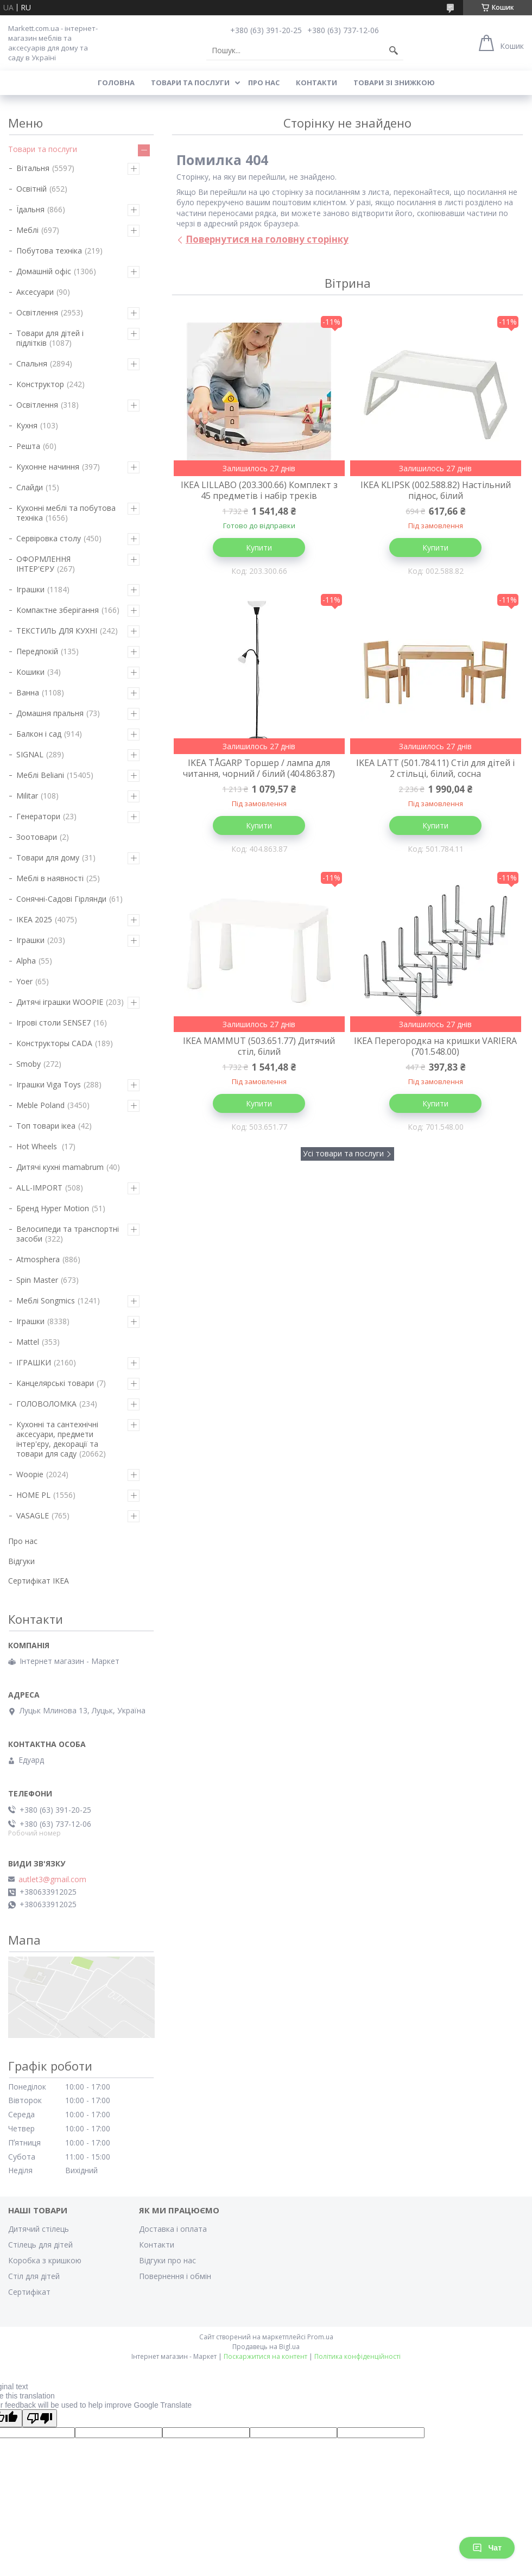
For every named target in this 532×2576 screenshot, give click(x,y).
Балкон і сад (38, 734)
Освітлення (37, 312)
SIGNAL (29, 754)
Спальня (31, 363)
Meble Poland (40, 1105)
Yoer (24, 981)
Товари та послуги (190, 82)
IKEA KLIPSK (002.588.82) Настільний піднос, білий (435, 490)
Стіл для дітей (34, 2276)
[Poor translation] (39, 2418)
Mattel (27, 1342)
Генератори (38, 816)
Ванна (27, 692)
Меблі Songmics (45, 1300)
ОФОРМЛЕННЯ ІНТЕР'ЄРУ (43, 564)
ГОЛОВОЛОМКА (46, 1403)
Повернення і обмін (175, 2276)
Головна (116, 82)
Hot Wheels (37, 1146)
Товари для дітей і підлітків (50, 338)
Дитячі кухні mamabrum (60, 1167)
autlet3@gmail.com (52, 1879)
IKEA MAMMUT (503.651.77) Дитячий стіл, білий (259, 1046)
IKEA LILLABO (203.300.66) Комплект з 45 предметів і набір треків (259, 490)
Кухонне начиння (47, 466)
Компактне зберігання (57, 610)
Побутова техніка (49, 250)
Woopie (29, 1474)
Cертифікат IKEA (38, 1580)
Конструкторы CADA (54, 1043)
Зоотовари (36, 837)
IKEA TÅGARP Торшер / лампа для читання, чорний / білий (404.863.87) (259, 768)
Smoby (28, 1064)
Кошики (30, 672)
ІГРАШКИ (33, 1362)
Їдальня (30, 209)
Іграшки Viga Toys (48, 1084)
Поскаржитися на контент (265, 2356)
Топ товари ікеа (45, 1126)
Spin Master (37, 1280)
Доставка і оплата (173, 2229)
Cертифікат (29, 2292)
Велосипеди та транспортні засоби (67, 1234)
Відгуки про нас (167, 2260)
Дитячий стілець (38, 2229)
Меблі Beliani (40, 775)
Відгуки (21, 1561)
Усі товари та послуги (343, 1153)
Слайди (29, 487)
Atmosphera (38, 1259)
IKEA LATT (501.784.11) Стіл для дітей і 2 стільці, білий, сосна (435, 768)
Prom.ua (320, 2336)
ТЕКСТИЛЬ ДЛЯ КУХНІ (56, 630)
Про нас (264, 82)
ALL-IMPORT (39, 1187)
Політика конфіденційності (357, 2356)
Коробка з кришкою (44, 2260)
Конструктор (40, 384)
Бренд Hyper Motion (52, 1208)
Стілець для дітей (40, 2244)
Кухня (26, 425)
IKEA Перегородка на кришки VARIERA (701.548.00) (435, 1046)
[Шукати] (393, 50)
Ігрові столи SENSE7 (53, 1022)
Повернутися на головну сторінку (267, 239)
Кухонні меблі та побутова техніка (66, 513)
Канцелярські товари (55, 1383)
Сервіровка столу (48, 538)
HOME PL (33, 1495)
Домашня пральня (50, 713)
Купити (259, 547)
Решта (28, 446)
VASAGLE (32, 1515)
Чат (487, 2548)
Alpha (26, 960)
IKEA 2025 (34, 919)
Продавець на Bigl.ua (266, 2346)
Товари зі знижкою (394, 82)
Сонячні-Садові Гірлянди (61, 899)
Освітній (31, 188)
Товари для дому (47, 857)
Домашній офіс (43, 271)
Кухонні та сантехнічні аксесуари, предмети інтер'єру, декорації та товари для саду (57, 1439)
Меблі (27, 230)
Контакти (316, 82)
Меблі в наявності (50, 878)
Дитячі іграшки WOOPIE (59, 1002)
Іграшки (30, 589)
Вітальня (32, 168)
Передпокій (37, 651)
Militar (27, 795)
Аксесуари (35, 292)
